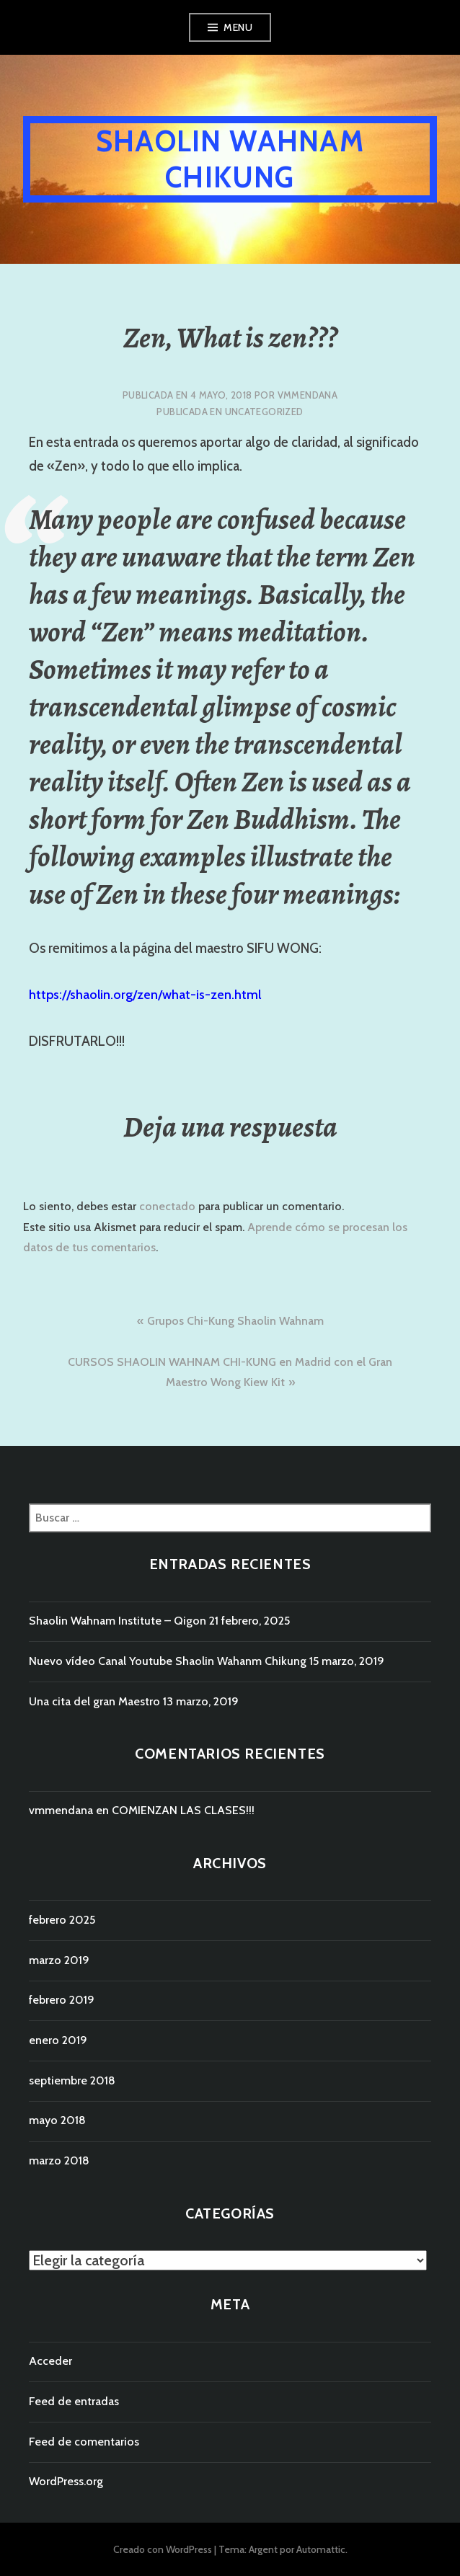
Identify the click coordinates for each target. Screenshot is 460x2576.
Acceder (50, 2361)
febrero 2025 (62, 1920)
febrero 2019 (61, 2000)
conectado (167, 1206)
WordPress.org (66, 2481)
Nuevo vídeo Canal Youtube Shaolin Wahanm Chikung (167, 1661)
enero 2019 (58, 2040)
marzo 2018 (59, 2160)
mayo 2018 (57, 2120)
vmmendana (308, 395)
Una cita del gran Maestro (94, 1701)
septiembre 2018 (72, 2080)
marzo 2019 (59, 1960)
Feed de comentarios (84, 2441)
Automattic (320, 2549)
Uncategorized (264, 411)
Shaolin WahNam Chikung (230, 159)
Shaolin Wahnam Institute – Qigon (117, 1620)
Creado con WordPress (162, 2549)
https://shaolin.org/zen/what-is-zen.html (145, 995)
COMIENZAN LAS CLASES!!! (183, 1810)
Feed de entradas (74, 2401)
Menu (238, 27)
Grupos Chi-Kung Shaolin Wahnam (235, 1321)
